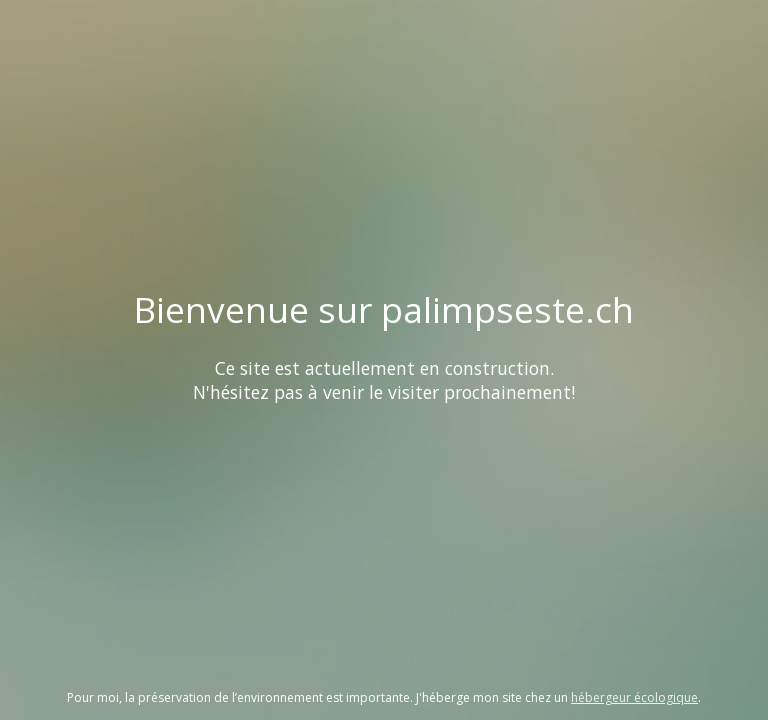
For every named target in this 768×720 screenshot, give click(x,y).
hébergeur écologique (634, 697)
